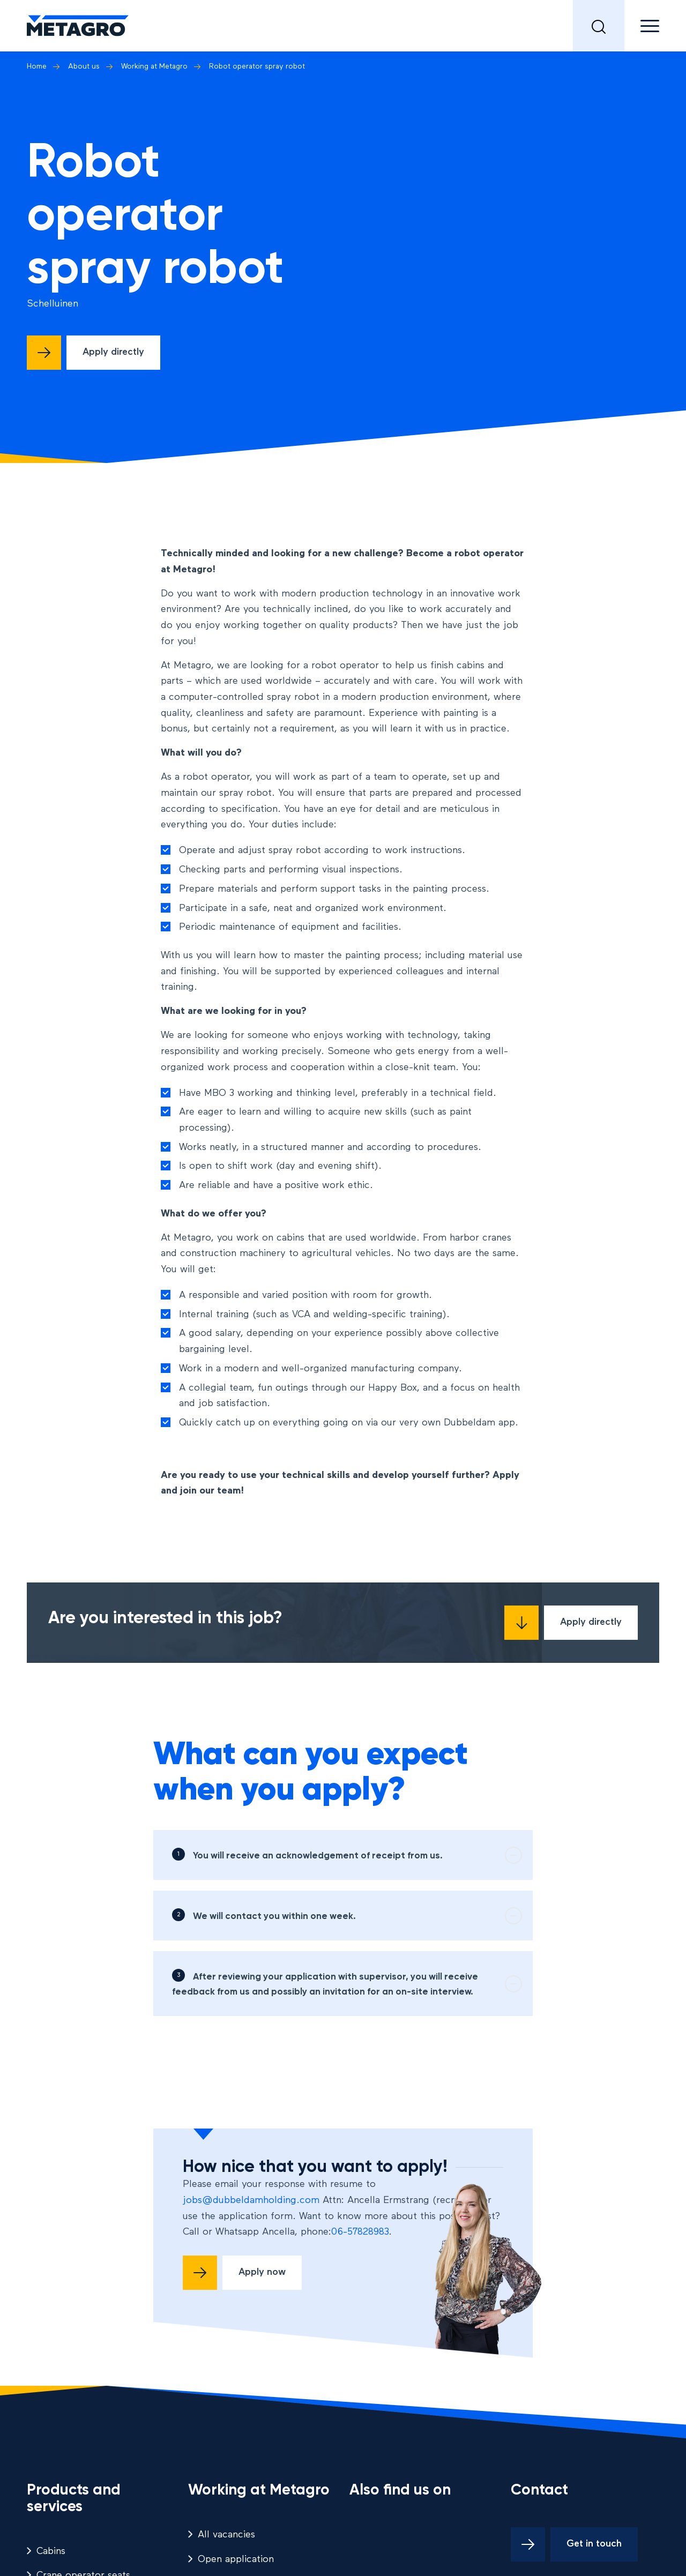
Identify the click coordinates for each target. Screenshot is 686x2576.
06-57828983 (360, 2232)
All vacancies (226, 2535)
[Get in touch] (574, 2544)
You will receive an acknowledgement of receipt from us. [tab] (357, 1855)
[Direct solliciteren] (93, 352)
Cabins (50, 2551)
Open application (236, 2559)
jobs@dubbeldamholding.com (251, 2200)
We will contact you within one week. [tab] (357, 1915)
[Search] (598, 25)
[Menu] (641, 25)
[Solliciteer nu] (242, 2273)
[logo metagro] (78, 25)
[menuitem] (598, 25)
